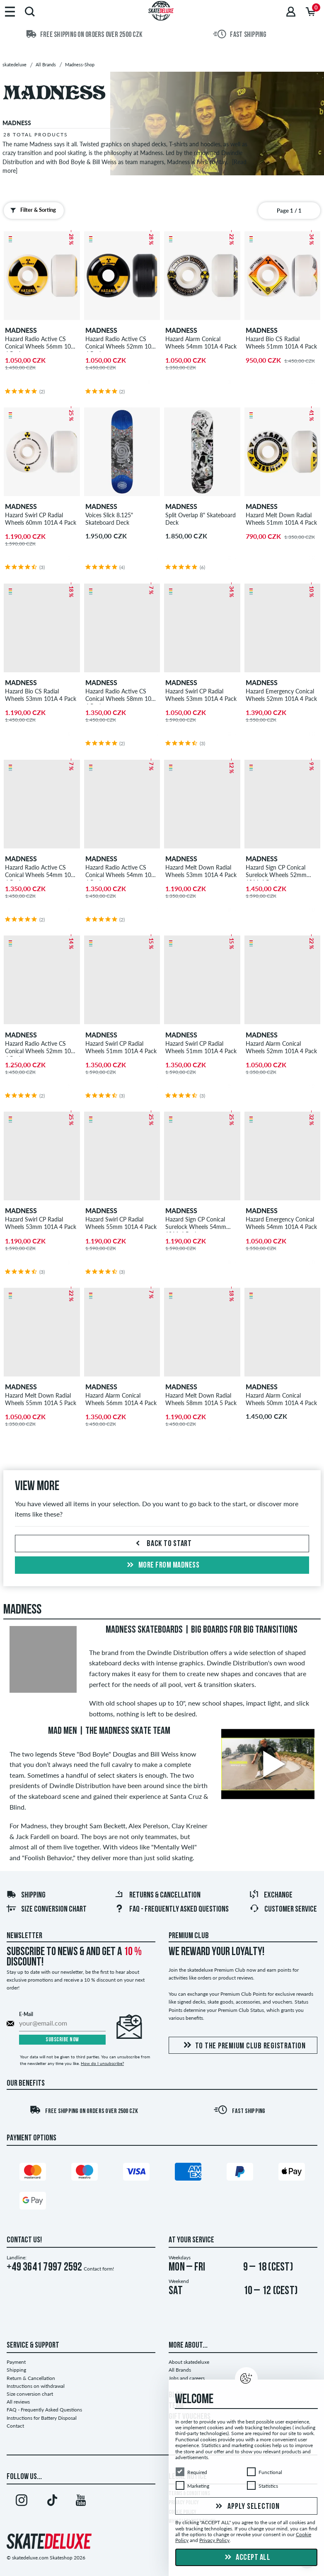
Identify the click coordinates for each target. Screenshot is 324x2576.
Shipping (26, 1895)
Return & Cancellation (31, 2378)
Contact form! (99, 2269)
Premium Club (189, 1936)
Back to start (162, 1544)
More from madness (162, 1565)
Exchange (271, 1895)
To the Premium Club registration (243, 2045)
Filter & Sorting (31, 210)
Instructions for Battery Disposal (42, 2418)
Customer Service (283, 1909)
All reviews (18, 2402)
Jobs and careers (187, 2378)
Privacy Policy (214, 2540)
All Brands (180, 2370)
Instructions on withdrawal (36, 2386)
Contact (15, 2426)
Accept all (246, 2558)
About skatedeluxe (189, 2362)
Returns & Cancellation (157, 1895)
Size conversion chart (46, 1909)
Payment (16, 2362)
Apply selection (246, 2507)
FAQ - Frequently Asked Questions (171, 1909)
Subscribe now (62, 2040)
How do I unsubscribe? (102, 2063)
